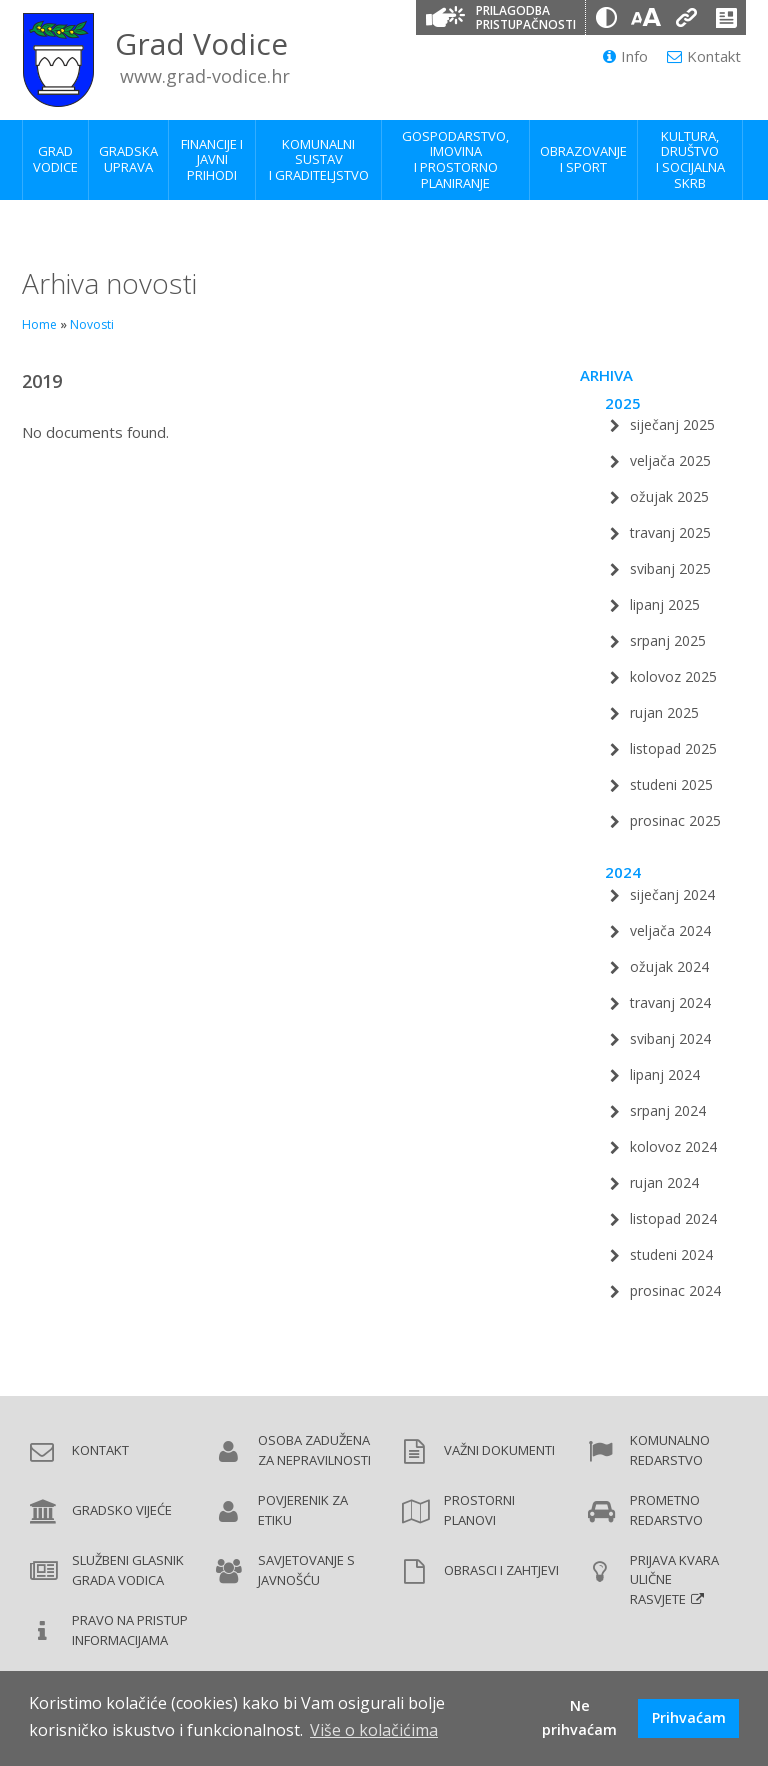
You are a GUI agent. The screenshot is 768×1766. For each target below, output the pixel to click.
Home (39, 324)
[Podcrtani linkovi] (686, 17)
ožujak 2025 (669, 496)
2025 (623, 403)
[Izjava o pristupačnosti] (726, 17)
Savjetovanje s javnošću (306, 1570)
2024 (623, 872)
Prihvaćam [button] (689, 1717)
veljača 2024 (670, 930)
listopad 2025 (673, 748)
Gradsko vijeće (122, 1510)
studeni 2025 (671, 784)
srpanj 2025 (668, 640)
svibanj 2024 (670, 1038)
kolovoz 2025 (673, 676)
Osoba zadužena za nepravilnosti (314, 1450)
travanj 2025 (670, 532)
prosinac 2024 (675, 1290)
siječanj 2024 (672, 894)
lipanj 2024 (665, 1074)
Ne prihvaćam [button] (579, 1717)
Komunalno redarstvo (670, 1450)
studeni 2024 (671, 1254)
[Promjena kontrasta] (606, 17)
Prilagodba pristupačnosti (526, 17)
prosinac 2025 (675, 820)
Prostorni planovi (479, 1510)
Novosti (92, 324)
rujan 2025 (664, 712)
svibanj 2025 (670, 568)
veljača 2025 (670, 460)
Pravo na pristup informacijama (130, 1630)
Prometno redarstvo (666, 1510)
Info (625, 56)
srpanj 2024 (668, 1110)
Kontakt (704, 56)
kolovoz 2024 (673, 1146)
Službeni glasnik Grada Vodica (128, 1570)
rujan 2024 (664, 1182)
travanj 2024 (670, 1002)
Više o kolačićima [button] (374, 1730)
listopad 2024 (673, 1218)
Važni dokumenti (499, 1450)
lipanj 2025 (665, 604)
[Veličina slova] (646, 17)
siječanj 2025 (672, 424)
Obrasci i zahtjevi (501, 1570)
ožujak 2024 (669, 966)
